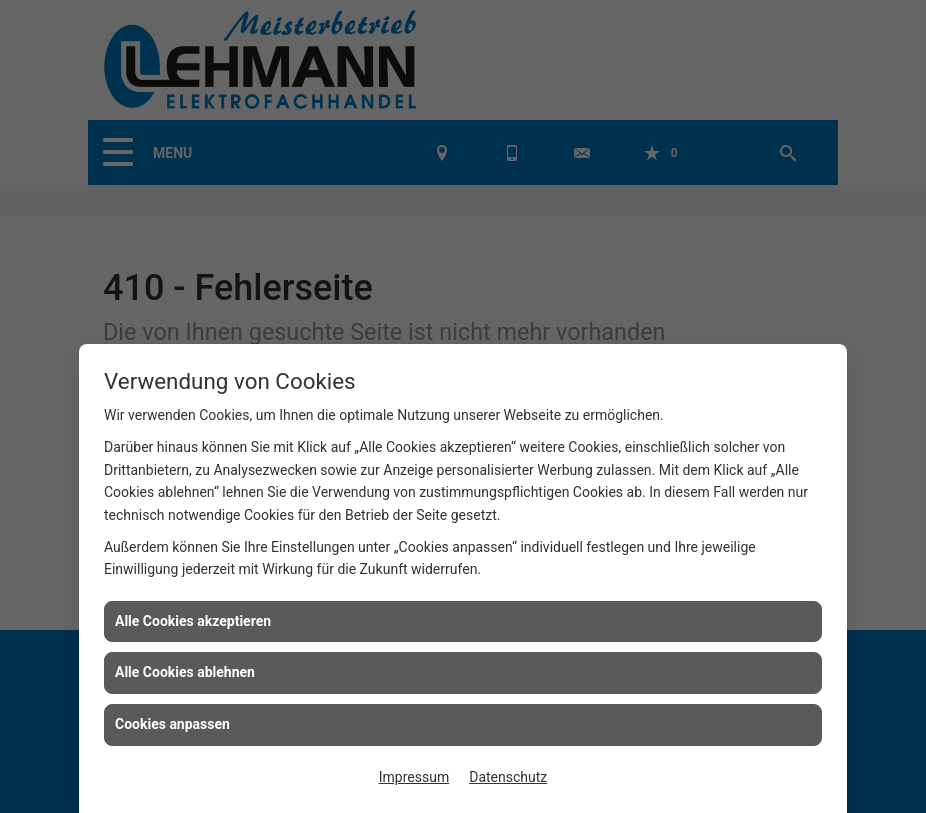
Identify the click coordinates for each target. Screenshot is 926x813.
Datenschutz (508, 777)
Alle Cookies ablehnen (185, 672)
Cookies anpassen (172, 724)
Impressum (414, 777)
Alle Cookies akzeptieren (193, 621)
